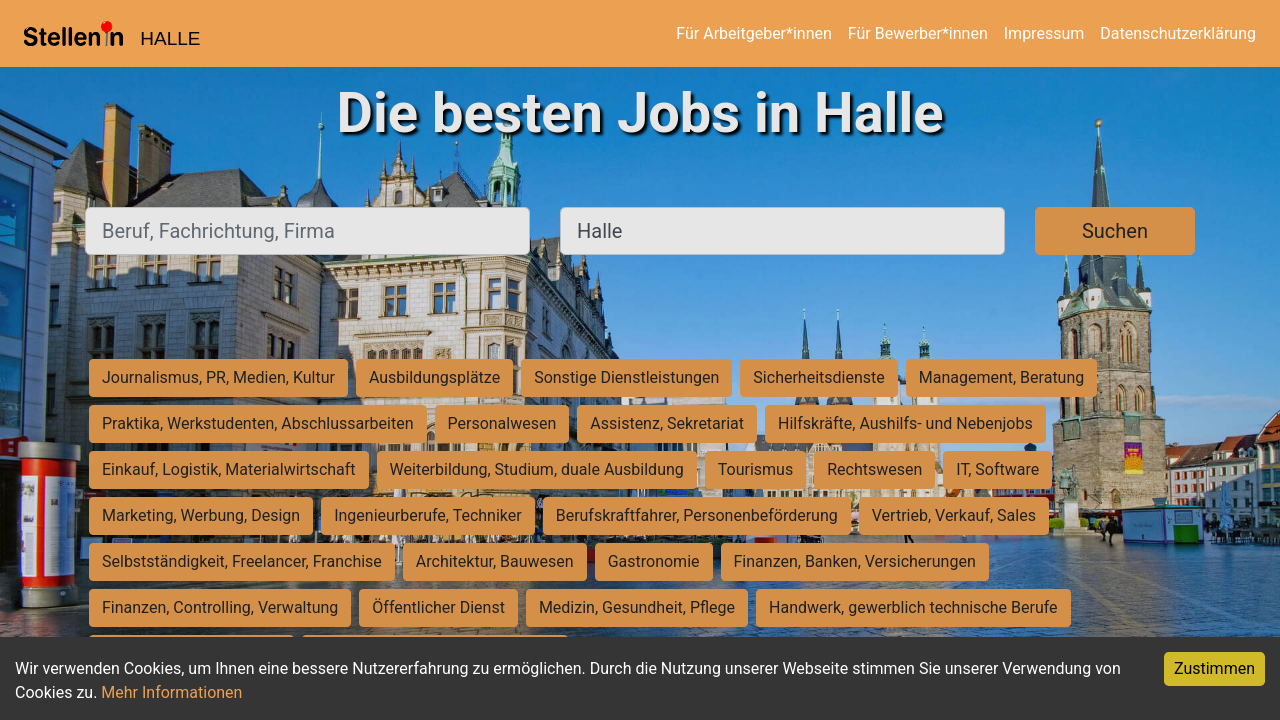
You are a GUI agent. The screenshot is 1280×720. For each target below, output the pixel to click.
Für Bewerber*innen (918, 33)
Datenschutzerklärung (1178, 33)
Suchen (1115, 231)
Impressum (1044, 33)
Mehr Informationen (171, 692)
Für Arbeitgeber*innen (753, 33)
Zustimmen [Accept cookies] (1214, 668)
